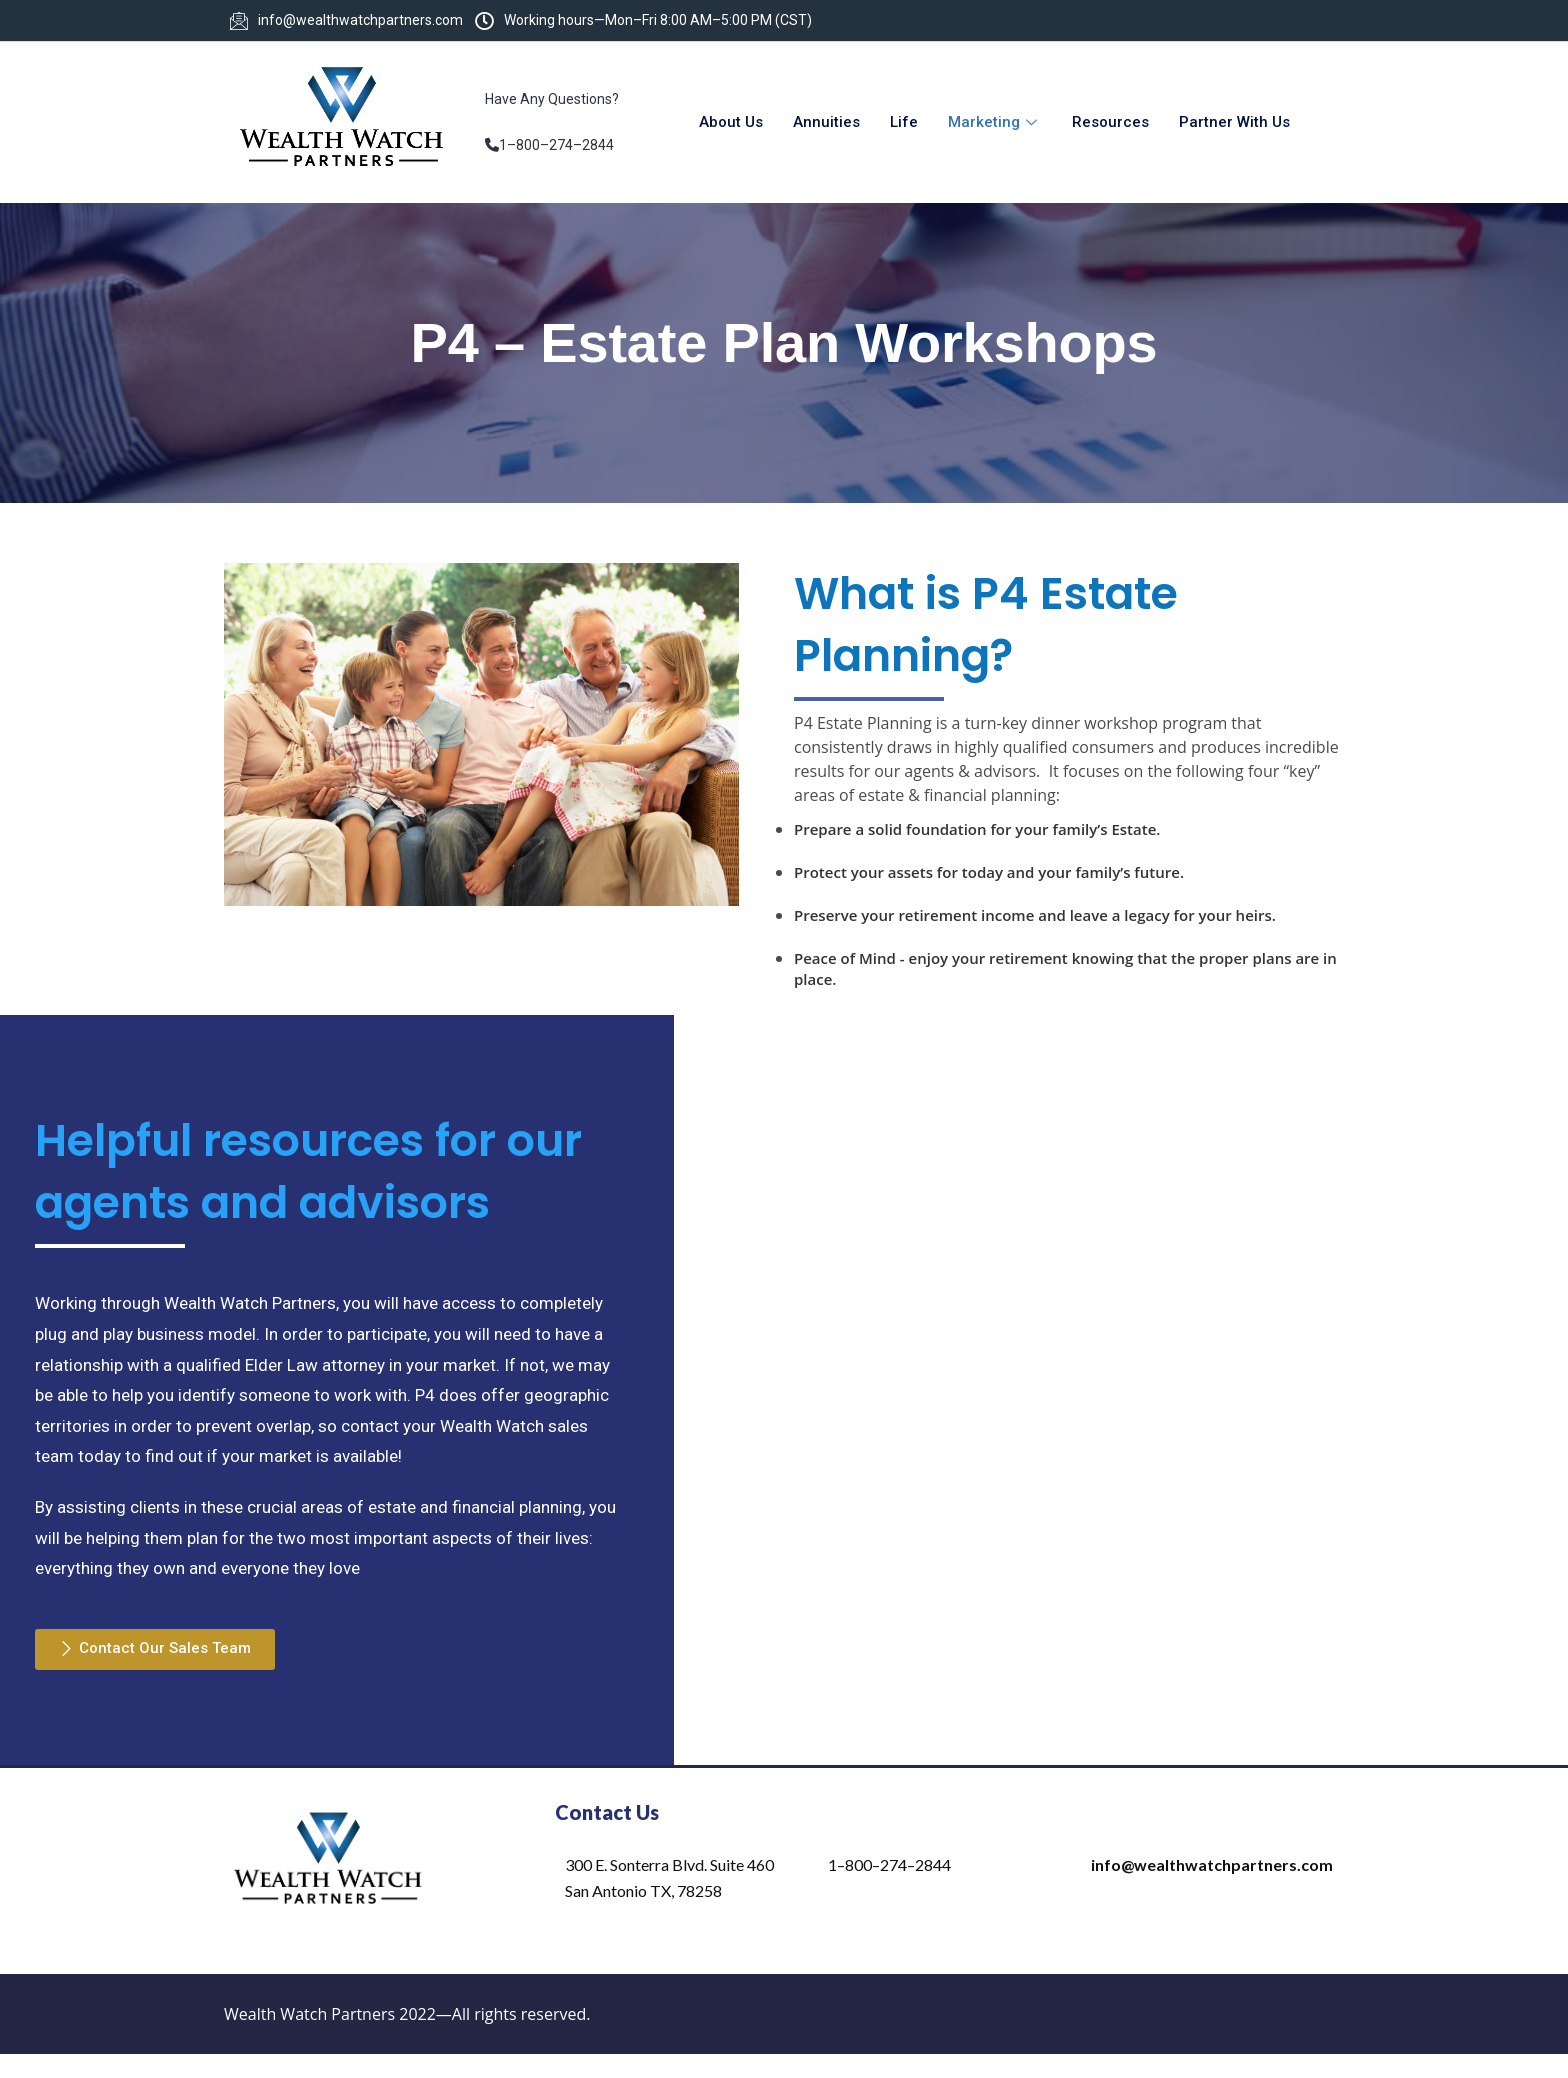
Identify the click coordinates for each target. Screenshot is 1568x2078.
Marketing (995, 122)
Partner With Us (1234, 122)
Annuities (826, 122)
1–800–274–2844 (556, 145)
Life (904, 122)
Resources (1110, 122)
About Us (731, 122)
